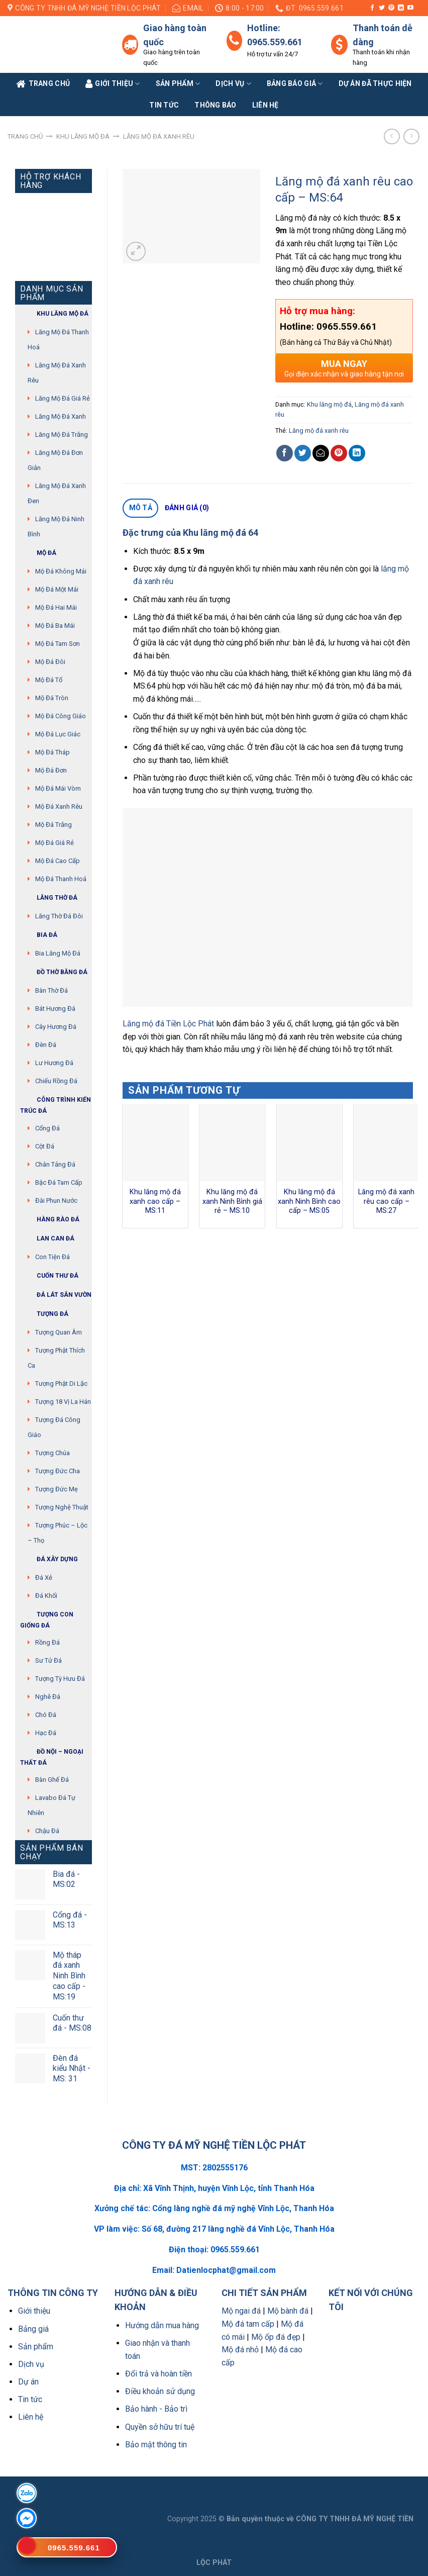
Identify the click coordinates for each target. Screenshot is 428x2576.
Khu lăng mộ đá (83, 136)
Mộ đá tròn (51, 698)
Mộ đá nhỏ (240, 2349)
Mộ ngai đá (241, 2311)
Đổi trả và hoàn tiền (158, 2373)
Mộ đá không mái (60, 571)
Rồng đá (47, 1642)
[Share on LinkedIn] (357, 453)
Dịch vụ (233, 83)
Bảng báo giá (295, 83)
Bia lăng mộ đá (57, 953)
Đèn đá (45, 1044)
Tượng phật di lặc (61, 1383)
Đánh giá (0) (187, 508)
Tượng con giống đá (46, 1618)
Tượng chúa (52, 1453)
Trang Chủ (43, 84)
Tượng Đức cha (57, 1471)
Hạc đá (45, 1733)
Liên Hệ (265, 105)
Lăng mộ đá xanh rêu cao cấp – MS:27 (386, 1201)
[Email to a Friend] (320, 453)
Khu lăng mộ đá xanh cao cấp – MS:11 (155, 1201)
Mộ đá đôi (50, 661)
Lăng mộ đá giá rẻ (62, 398)
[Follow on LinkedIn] (401, 8)
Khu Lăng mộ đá (54, 314)
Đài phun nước (56, 1200)
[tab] (140, 508)
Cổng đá (47, 1128)
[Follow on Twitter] (382, 8)
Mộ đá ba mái (55, 625)
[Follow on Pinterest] (391, 8)
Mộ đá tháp (52, 752)
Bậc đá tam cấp (58, 1182)
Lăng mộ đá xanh (60, 416)
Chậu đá (47, 1831)
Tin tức (164, 105)
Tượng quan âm (58, 1332)
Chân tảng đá (55, 1164)
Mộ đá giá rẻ (54, 842)
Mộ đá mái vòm (58, 788)
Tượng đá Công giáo (54, 1427)
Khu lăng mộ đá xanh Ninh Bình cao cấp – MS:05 (309, 1201)
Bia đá (38, 935)
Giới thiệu (34, 2311)
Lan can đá (47, 1238)
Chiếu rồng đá (56, 1081)
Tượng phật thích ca (56, 1358)
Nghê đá (47, 1696)
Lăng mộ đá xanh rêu (158, 136)
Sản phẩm (178, 83)
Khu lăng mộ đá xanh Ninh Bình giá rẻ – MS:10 (232, 1201)
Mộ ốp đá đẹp (275, 2337)
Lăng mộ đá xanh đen (57, 493)
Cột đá (44, 1146)
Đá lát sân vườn (55, 1295)
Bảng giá (33, 2329)
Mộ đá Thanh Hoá (60, 879)
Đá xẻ (43, 1577)
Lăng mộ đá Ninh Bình (56, 526)
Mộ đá (38, 553)
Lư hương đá (54, 1063)
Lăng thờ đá (48, 898)
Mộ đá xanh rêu (58, 806)
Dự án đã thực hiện (375, 83)
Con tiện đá (52, 1257)
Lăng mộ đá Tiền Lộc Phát (168, 1023)
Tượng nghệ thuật (61, 1507)
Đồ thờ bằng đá (53, 972)
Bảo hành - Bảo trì (156, 2409)
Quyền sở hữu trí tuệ (159, 2427)
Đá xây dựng (49, 1559)
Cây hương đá (55, 1026)
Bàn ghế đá (52, 1779)
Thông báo (215, 105)
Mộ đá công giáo (60, 716)
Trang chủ (25, 136)
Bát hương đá (55, 1008)
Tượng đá (44, 1314)
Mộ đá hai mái (56, 607)
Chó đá (45, 1715)
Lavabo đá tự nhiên (51, 1805)
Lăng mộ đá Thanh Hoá (58, 339)
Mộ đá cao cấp (57, 861)
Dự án (28, 2382)
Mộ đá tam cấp (248, 2324)
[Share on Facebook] (284, 453)
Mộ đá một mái (56, 589)
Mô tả (140, 508)
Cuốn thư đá (49, 1276)
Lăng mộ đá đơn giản (55, 460)
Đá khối (46, 1595)
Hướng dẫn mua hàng (162, 2325)
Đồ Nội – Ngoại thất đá (51, 1756)
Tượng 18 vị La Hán (63, 1401)
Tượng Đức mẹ (56, 1489)
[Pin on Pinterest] (339, 453)
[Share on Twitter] (302, 453)
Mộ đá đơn (51, 770)
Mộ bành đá (287, 2311)
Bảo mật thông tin (156, 2444)
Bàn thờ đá (51, 990)
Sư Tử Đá (48, 1660)
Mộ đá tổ (48, 680)
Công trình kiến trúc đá (55, 1104)
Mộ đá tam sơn (57, 643)
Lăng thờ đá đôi (59, 916)
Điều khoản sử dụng (160, 2391)
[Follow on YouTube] (410, 8)
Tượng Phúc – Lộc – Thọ (57, 1532)
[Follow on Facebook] (372, 8)
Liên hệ (30, 2417)
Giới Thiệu (112, 84)
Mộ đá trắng (53, 824)
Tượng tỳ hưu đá (60, 1678)
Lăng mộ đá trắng (61, 434)
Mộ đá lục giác (57, 734)
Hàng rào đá (49, 1219)
